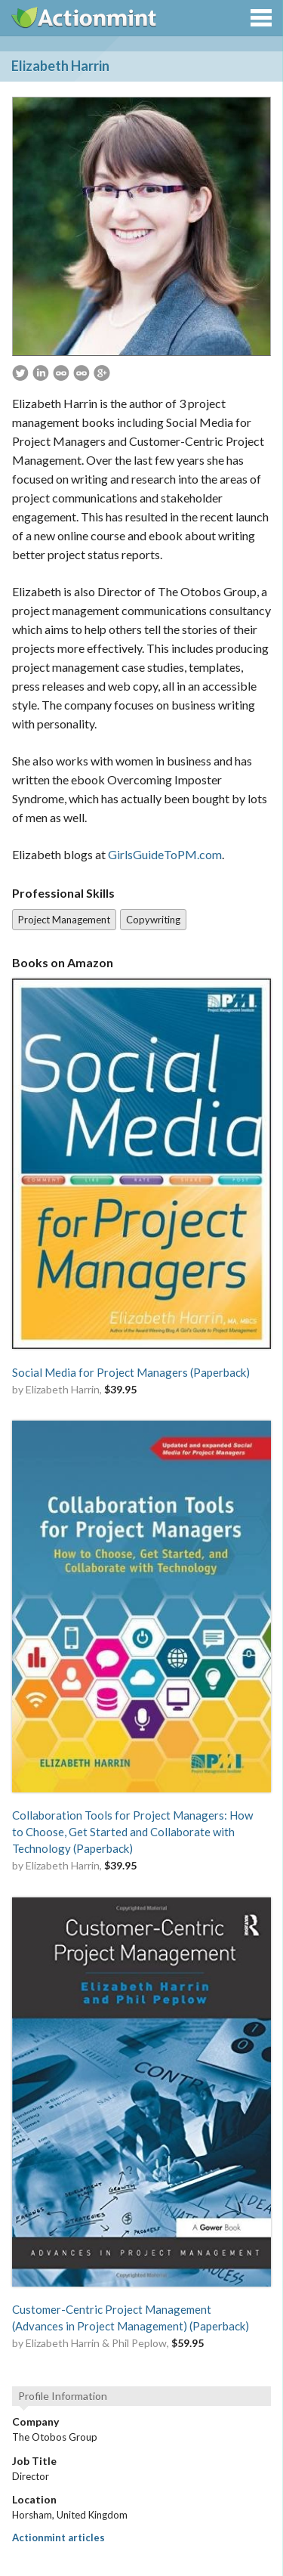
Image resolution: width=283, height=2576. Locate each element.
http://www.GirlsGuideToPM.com (81, 373)
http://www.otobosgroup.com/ (61, 373)
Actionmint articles (58, 2537)
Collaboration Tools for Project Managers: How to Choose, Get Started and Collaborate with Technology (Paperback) (132, 1831)
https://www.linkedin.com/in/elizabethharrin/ (40, 373)
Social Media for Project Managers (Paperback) (131, 1372)
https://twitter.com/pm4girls (20, 373)
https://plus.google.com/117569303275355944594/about (102, 373)
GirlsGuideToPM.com (165, 854)
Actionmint (85, 17)
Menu (261, 17)
